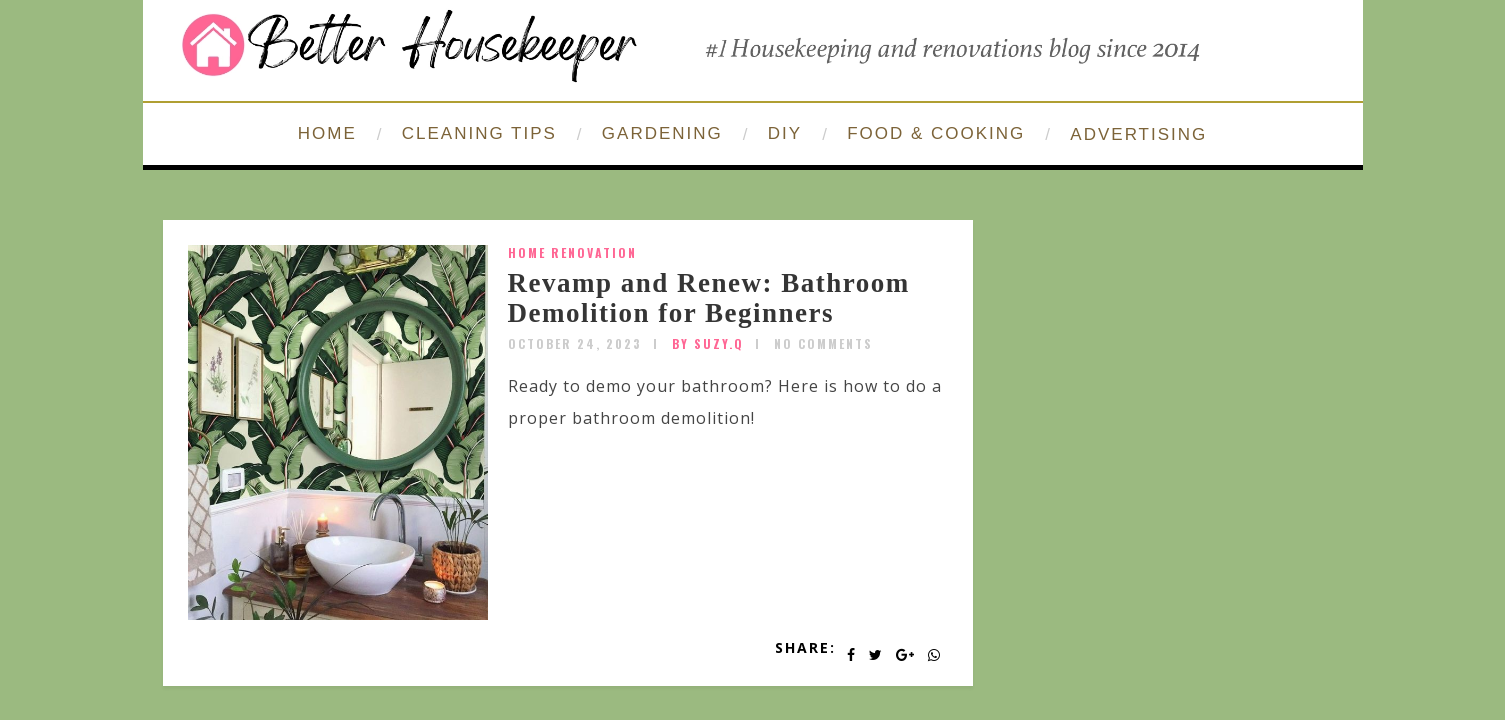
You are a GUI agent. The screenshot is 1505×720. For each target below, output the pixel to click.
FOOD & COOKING (936, 133)
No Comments (823, 343)
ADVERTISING (1138, 134)
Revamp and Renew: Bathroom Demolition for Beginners (709, 298)
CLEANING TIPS (479, 133)
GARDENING (662, 133)
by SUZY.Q (708, 343)
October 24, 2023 (575, 343)
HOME (327, 133)
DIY (785, 133)
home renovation (572, 252)
